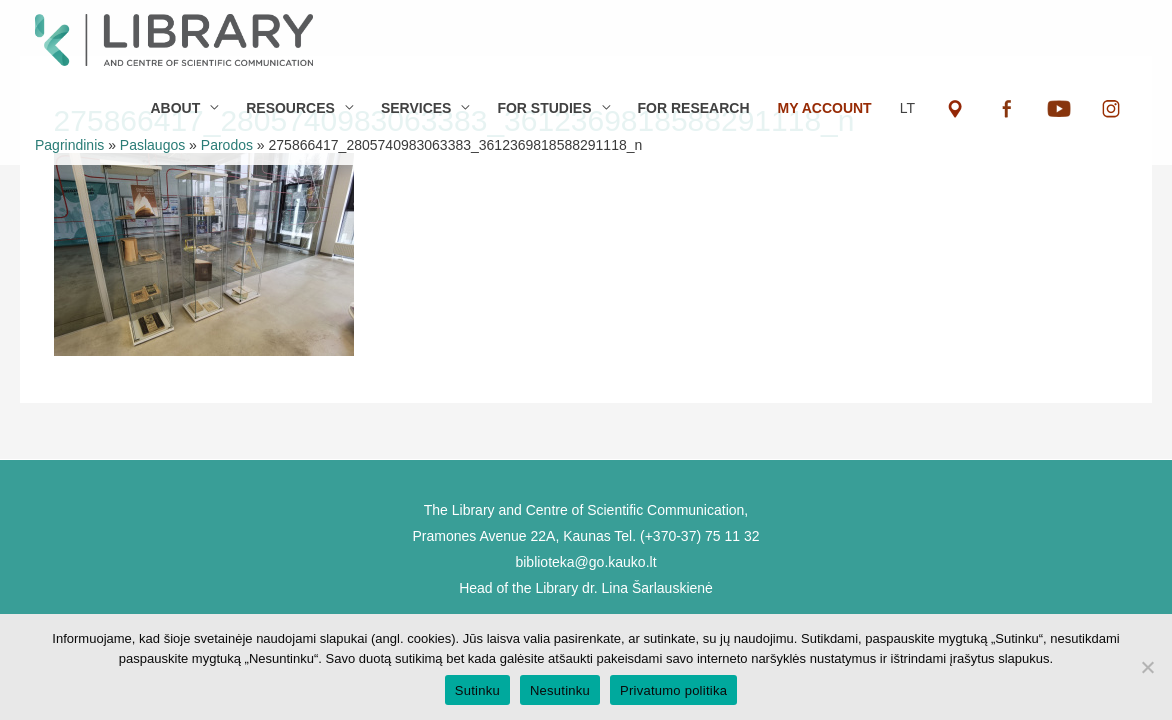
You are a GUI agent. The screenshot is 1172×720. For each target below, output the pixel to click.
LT (907, 108)
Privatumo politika (673, 690)
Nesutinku (560, 690)
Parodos (227, 145)
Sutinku (477, 690)
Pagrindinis (69, 145)
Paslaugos (152, 145)
